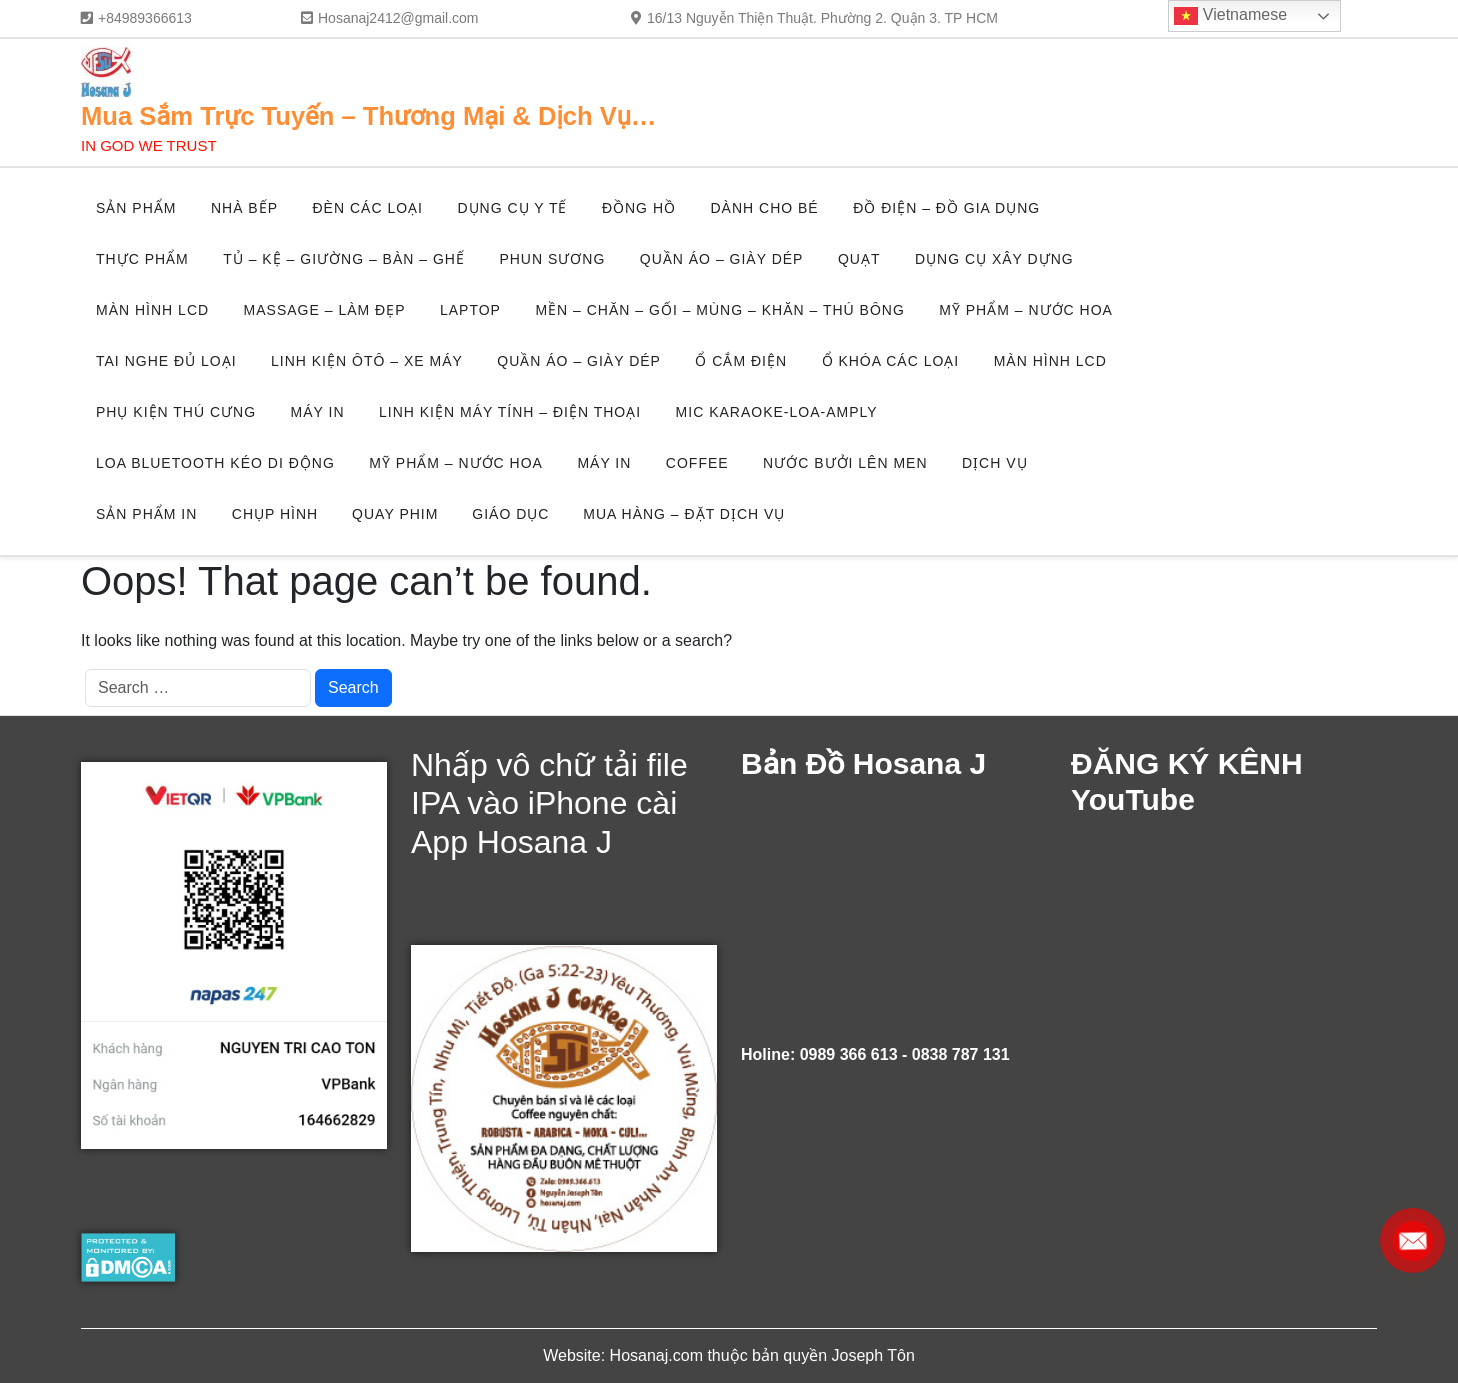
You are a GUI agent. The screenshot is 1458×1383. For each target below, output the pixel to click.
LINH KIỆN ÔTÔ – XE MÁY (367, 361)
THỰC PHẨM (142, 259)
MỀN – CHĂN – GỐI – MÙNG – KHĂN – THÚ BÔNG (719, 310)
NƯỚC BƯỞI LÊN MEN (845, 463)
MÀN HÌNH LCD (152, 310)
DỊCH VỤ (995, 463)
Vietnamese (1230, 16)
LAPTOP (470, 310)
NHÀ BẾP (244, 208)
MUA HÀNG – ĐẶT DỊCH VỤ (684, 514)
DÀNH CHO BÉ (764, 208)
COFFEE (697, 463)
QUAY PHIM (395, 514)
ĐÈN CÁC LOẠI (367, 208)
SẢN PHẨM (136, 208)
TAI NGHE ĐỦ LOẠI (166, 361)
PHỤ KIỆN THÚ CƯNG (176, 412)
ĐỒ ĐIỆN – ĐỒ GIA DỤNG (946, 208)
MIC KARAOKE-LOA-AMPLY (777, 412)
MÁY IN (318, 412)
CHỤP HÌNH (275, 514)
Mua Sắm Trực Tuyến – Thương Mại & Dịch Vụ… (368, 116)
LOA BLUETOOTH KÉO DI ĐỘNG (215, 463)
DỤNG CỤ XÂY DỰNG (994, 259)
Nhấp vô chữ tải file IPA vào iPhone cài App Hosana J (549, 803)
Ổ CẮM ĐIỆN (741, 361)
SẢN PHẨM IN (146, 514)
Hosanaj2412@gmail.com (398, 18)
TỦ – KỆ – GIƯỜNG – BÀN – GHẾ (344, 259)
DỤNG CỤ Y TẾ (512, 208)
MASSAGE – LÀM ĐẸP (325, 310)
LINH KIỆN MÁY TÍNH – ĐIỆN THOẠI (510, 412)
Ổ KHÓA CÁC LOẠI (891, 361)
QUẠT (859, 259)
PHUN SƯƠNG (552, 259)
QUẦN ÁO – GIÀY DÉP (722, 259)
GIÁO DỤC (510, 514)
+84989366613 (145, 18)
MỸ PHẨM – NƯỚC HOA (1026, 310)
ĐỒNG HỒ (639, 208)
